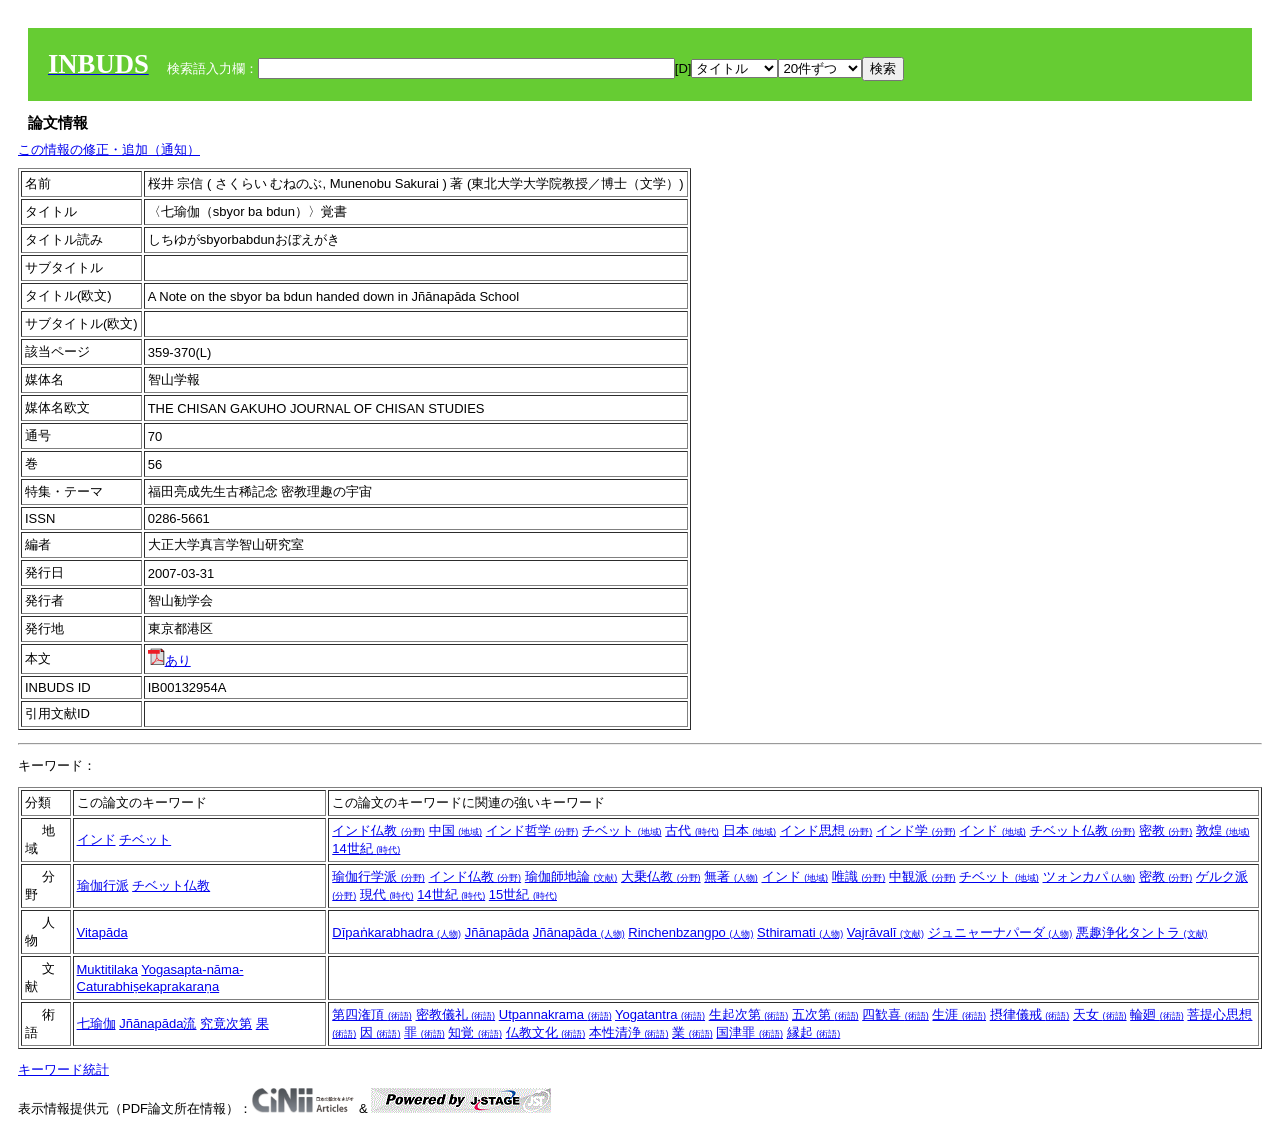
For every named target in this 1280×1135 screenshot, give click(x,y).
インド (96, 839)
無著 (731, 876)
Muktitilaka (107, 969)
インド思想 (826, 830)
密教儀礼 (456, 1014)
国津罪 (749, 1032)
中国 (456, 830)
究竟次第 (226, 1023)
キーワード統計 (63, 1069)
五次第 (825, 1014)
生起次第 (749, 1014)
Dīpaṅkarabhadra (396, 932)
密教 (1166, 830)
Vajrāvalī (885, 932)
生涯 (959, 1014)
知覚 (475, 1032)
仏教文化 (546, 1032)
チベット (145, 839)
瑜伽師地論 (571, 876)
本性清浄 (629, 1032)
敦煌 (1223, 830)
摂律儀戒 (1030, 1014)
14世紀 (366, 848)
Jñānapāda (497, 932)
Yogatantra (660, 1014)
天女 (1100, 1014)
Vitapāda (102, 932)
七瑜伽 (96, 1023)
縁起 (814, 1032)
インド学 (916, 830)
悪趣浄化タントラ (1142, 932)
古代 (692, 830)
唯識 (859, 876)
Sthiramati (800, 932)
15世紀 (523, 894)
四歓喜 (895, 1014)
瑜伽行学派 (378, 876)
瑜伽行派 (103, 885)
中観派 (922, 876)
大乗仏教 (661, 876)
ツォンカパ (1089, 876)
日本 (750, 830)
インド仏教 (378, 830)
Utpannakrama (555, 1014)
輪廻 (1157, 1014)
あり (169, 660)
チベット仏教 (1083, 830)
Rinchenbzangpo (690, 932)
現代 (387, 894)
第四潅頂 (372, 1014)
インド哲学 (532, 830)
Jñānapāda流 (157, 1023)
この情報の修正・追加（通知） (109, 149)
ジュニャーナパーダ (1000, 932)
